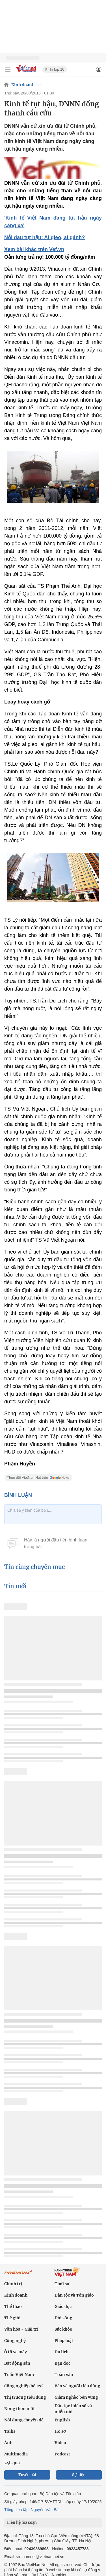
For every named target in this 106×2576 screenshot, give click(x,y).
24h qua (12, 2462)
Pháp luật (64, 2340)
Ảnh (8, 2442)
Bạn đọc (62, 2363)
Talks (9, 2431)
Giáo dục (63, 2306)
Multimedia (16, 2454)
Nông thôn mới (19, 2408)
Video (60, 2442)
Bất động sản (17, 2363)
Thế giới (12, 2317)
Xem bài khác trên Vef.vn (34, 249)
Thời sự (62, 2283)
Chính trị (13, 2283)
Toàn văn (64, 2374)
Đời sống (63, 2317)
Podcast (62, 2454)
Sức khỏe (63, 2329)
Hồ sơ (60, 2431)
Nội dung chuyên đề (24, 2420)
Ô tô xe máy (15, 2351)
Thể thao (13, 2306)
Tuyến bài (27, 2474)
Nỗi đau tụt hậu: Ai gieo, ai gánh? (44, 237)
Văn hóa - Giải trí (21, 2329)
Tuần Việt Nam (19, 2374)
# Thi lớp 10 (54, 69)
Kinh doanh (22, 85)
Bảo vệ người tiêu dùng (77, 2385)
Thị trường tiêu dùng (25, 2397)
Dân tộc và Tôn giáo (74, 2295)
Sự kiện (79, 2474)
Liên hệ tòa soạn (22, 2522)
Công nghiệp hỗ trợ (23, 2385)
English (62, 2420)
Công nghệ (15, 2340)
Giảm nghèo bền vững (76, 2397)
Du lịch (61, 2351)
